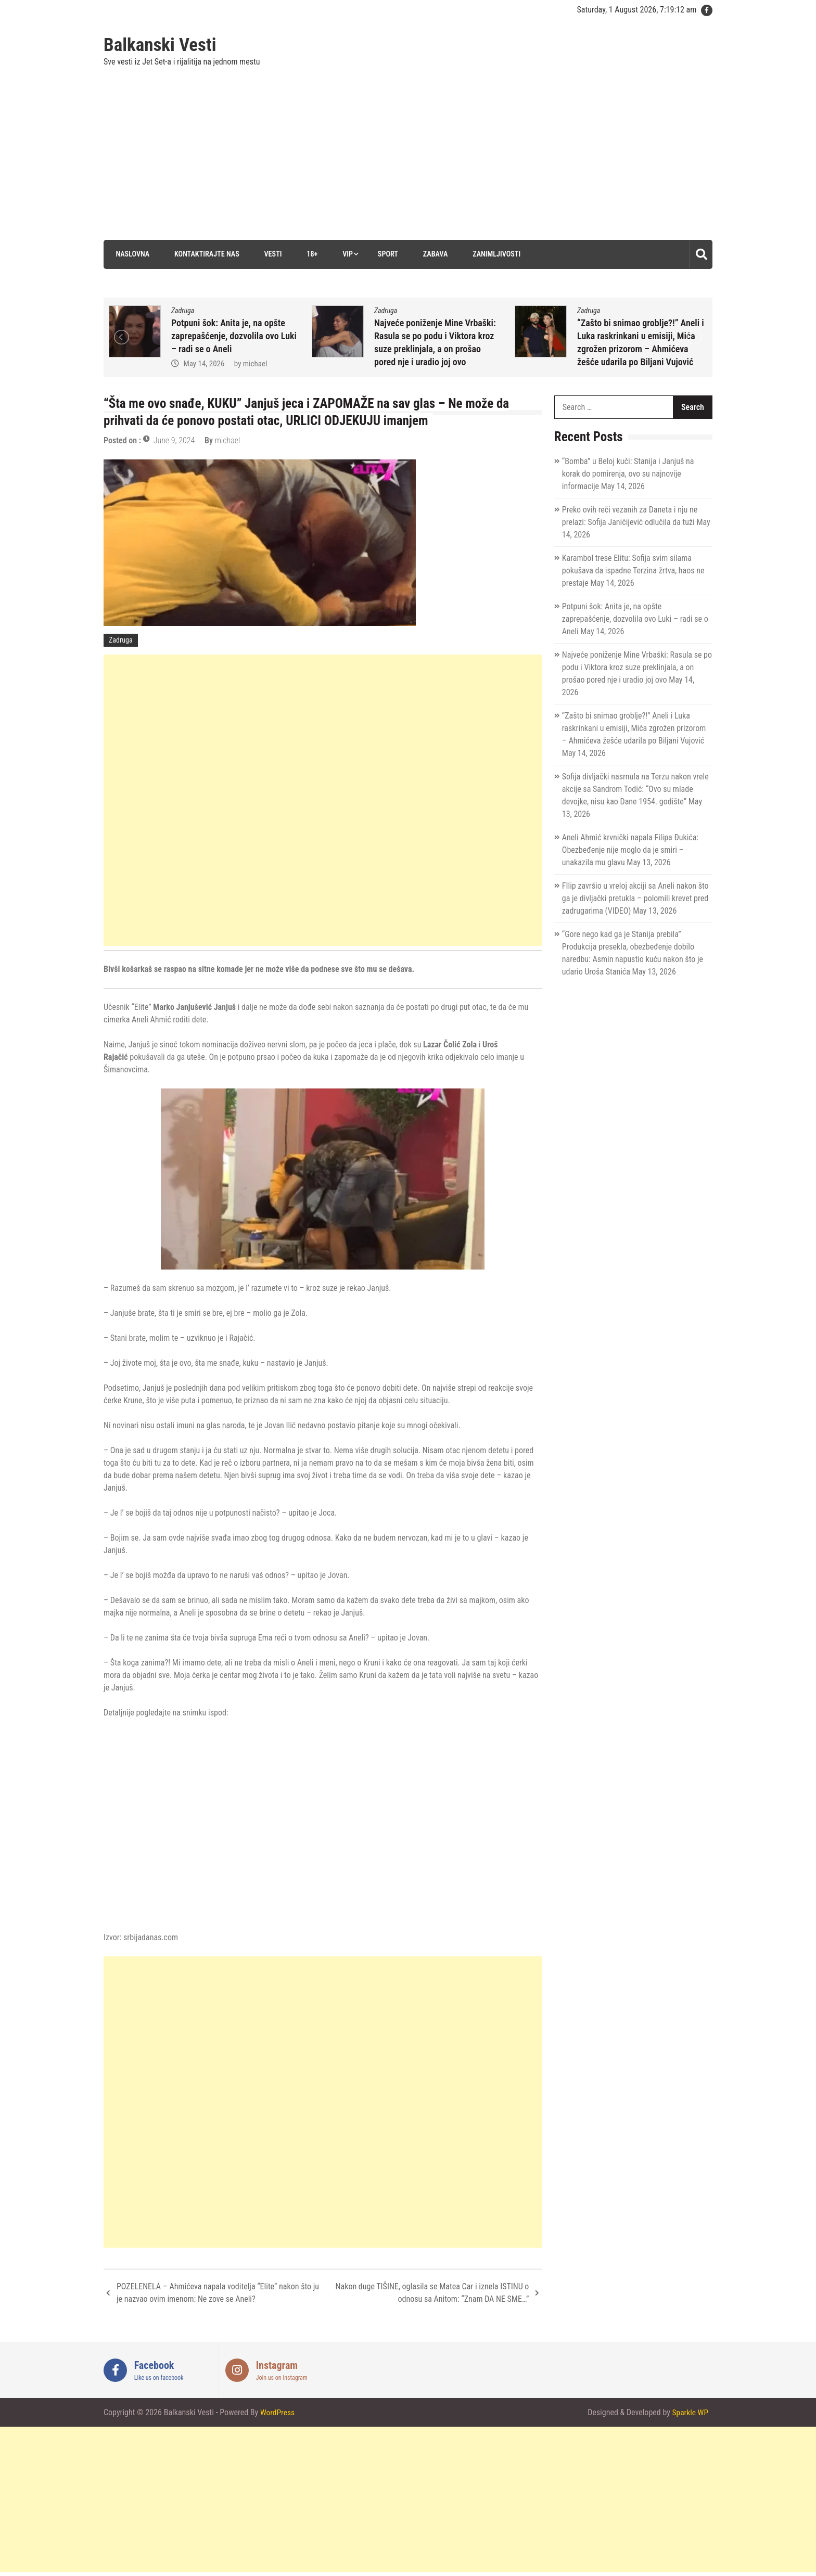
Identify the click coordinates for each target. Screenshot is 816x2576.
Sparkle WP (689, 2412)
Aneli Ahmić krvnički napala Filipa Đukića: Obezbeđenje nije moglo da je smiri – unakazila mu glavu (630, 849)
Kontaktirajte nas (205, 254)
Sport (387, 254)
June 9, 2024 (174, 440)
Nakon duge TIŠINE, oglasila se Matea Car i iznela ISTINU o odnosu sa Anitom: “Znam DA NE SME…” (432, 2293)
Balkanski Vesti (160, 45)
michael (255, 363)
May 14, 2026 (203, 363)
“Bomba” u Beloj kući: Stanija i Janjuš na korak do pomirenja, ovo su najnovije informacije (628, 473)
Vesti (271, 254)
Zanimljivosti (495, 254)
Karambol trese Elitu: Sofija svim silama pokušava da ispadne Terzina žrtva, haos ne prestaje (633, 570)
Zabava (434, 254)
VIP (346, 254)
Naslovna (130, 254)
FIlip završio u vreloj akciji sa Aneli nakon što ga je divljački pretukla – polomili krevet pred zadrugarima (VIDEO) (635, 898)
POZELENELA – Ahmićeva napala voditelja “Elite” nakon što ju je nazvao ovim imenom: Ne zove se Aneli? (218, 2293)
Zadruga (182, 310)
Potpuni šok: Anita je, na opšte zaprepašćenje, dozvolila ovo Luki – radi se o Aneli (234, 335)
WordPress (278, 2412)
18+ (310, 254)
